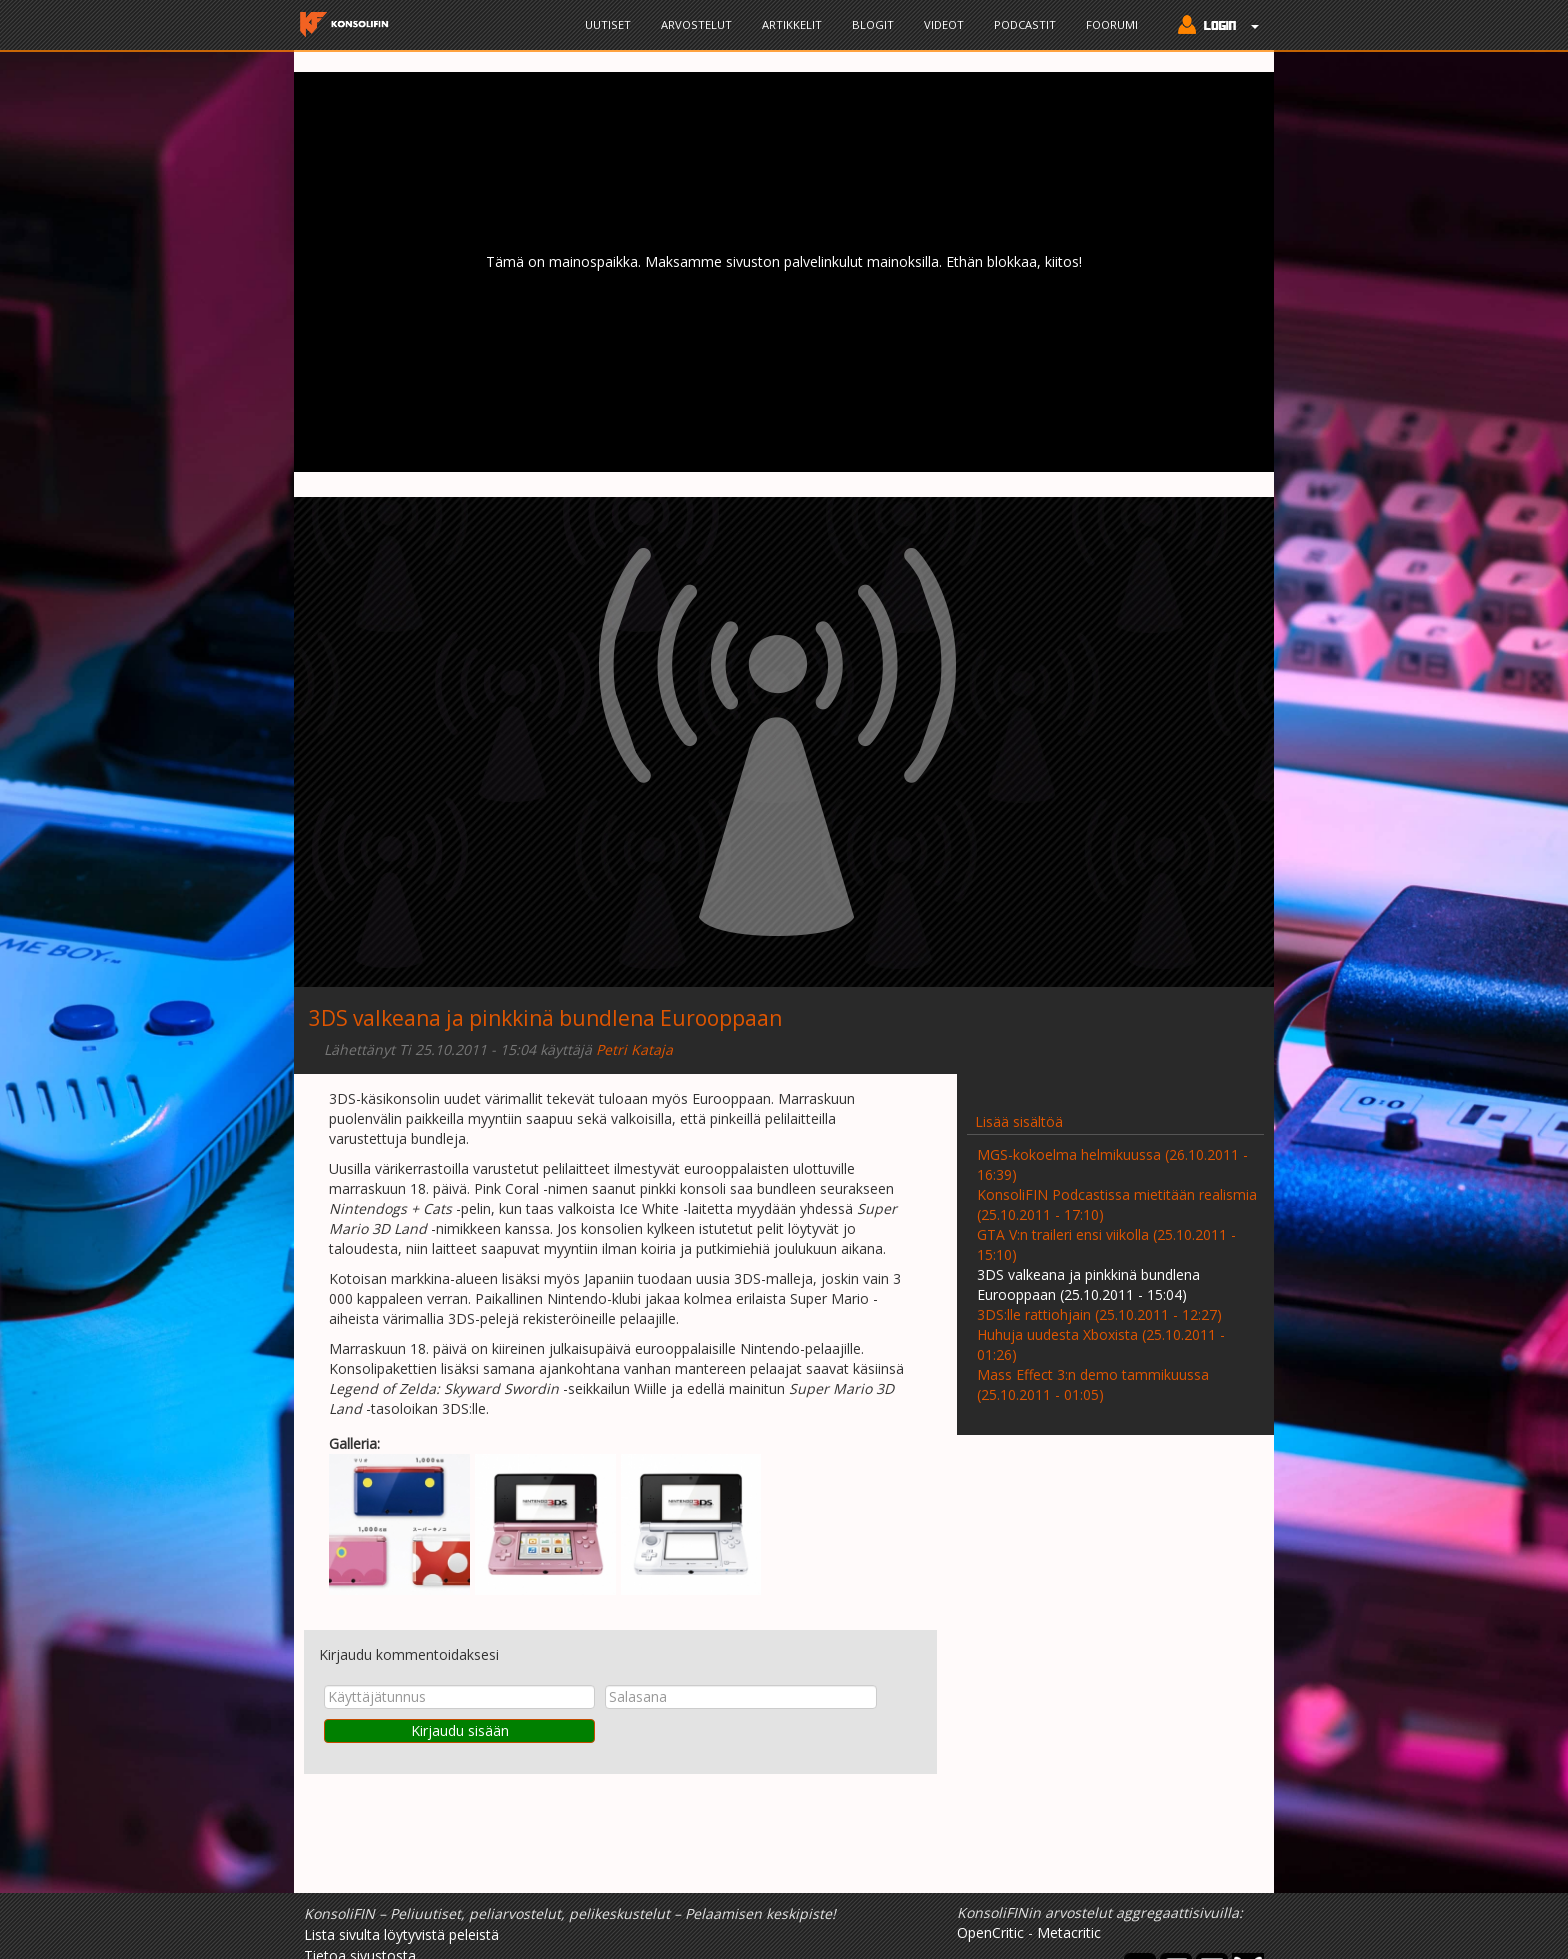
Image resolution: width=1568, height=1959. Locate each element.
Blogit (873, 24)
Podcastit (1025, 24)
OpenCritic (990, 1932)
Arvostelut (696, 24)
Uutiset (608, 24)
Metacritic (1069, 1932)
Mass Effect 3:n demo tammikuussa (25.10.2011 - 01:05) (1093, 1384)
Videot (944, 24)
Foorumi (1112, 24)
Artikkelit (792, 24)
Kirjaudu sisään (460, 1730)
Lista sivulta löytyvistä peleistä (401, 1934)
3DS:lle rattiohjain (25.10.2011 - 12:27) (1099, 1314)
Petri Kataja (634, 1049)
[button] (1213, 27)
